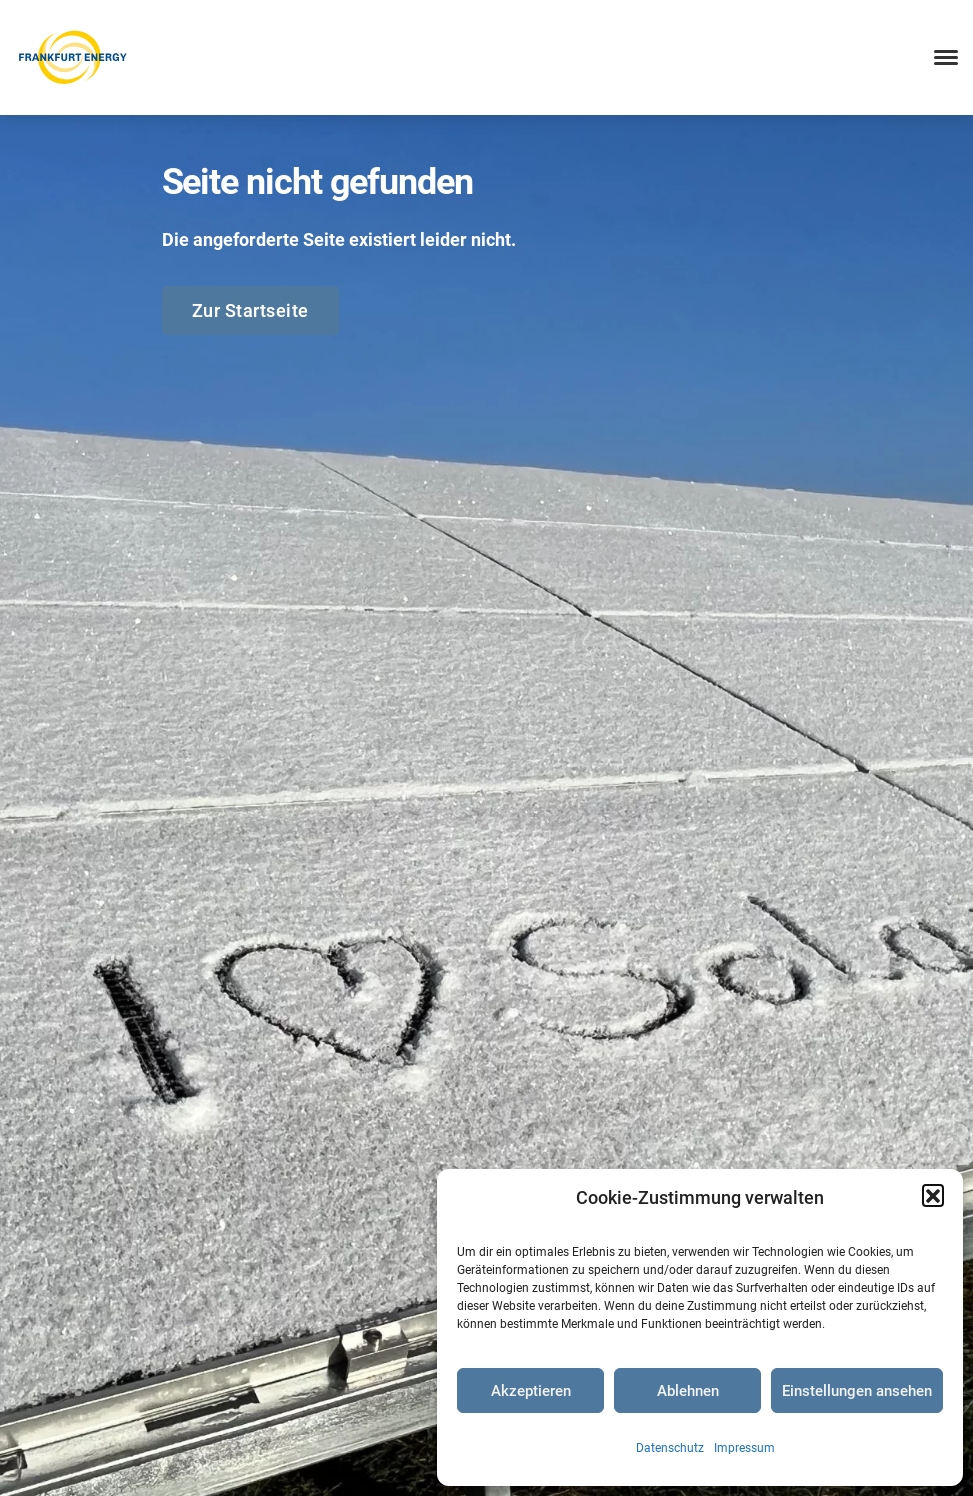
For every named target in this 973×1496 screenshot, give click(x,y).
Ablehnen (688, 1391)
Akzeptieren (531, 1391)
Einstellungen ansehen (857, 1391)
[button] (933, 1195)
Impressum (744, 1448)
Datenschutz (670, 1448)
